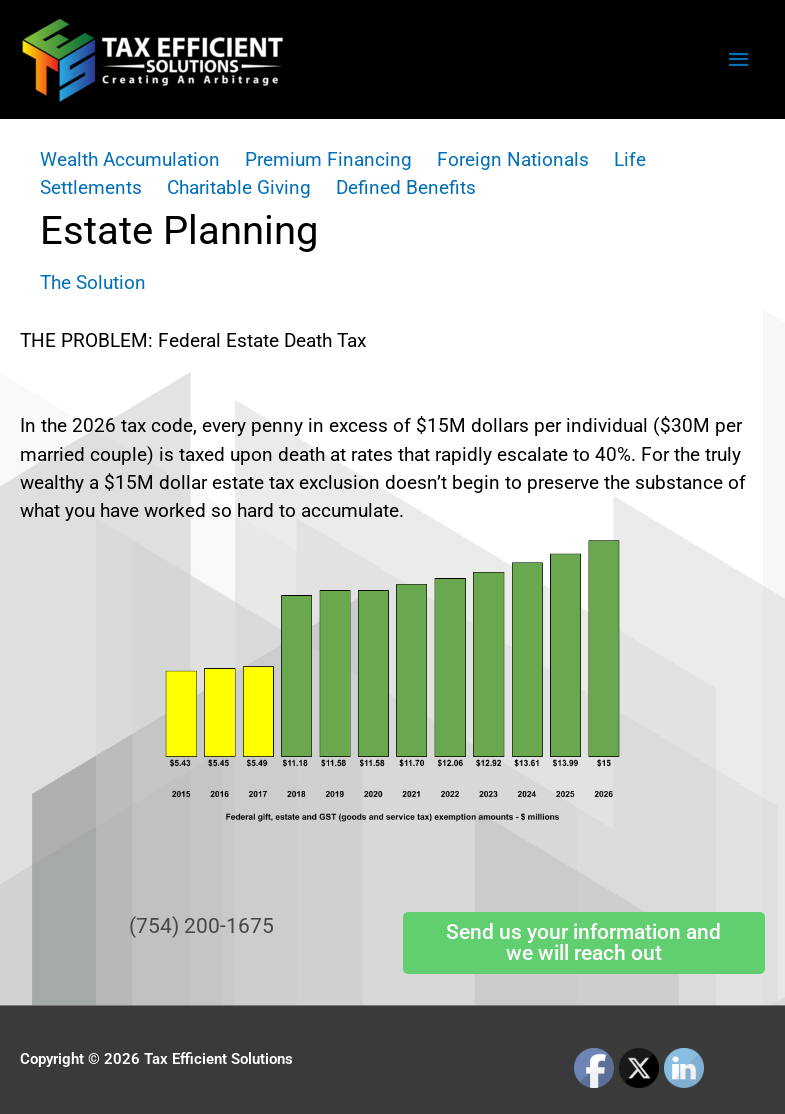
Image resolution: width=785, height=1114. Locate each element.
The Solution (93, 282)
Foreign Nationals (513, 159)
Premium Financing (328, 159)
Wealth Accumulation (130, 159)
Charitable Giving (239, 187)
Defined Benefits (406, 187)
